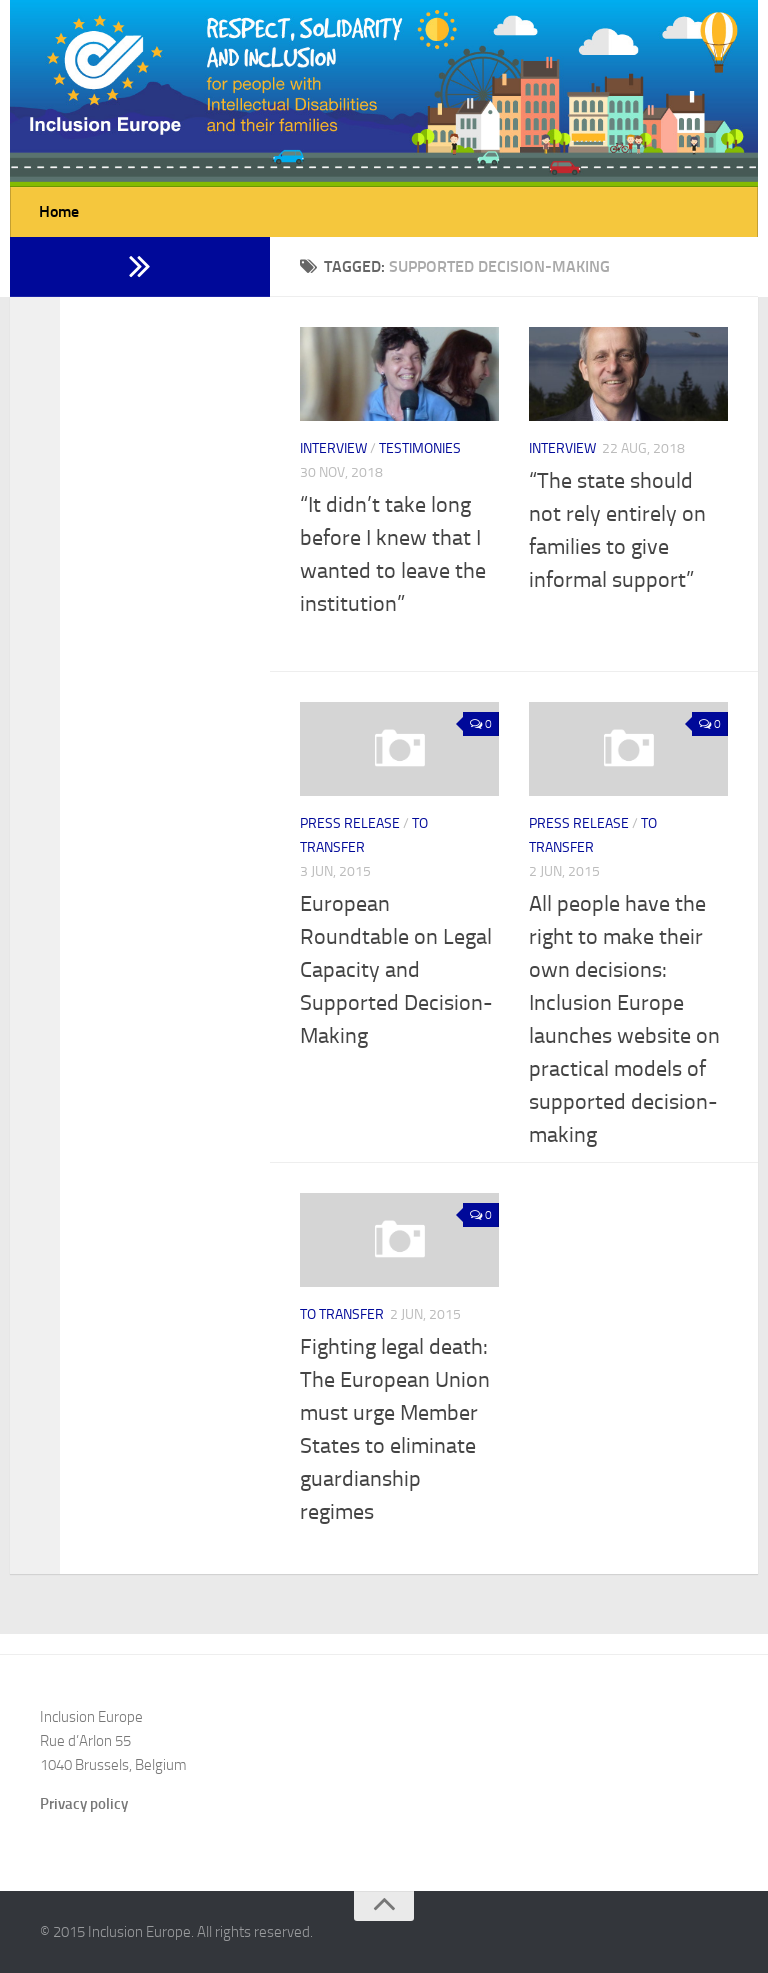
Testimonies (420, 448)
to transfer (342, 1314)
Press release (350, 823)
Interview (333, 448)
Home (59, 211)
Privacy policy (84, 1804)
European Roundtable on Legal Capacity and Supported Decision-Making (396, 970)
